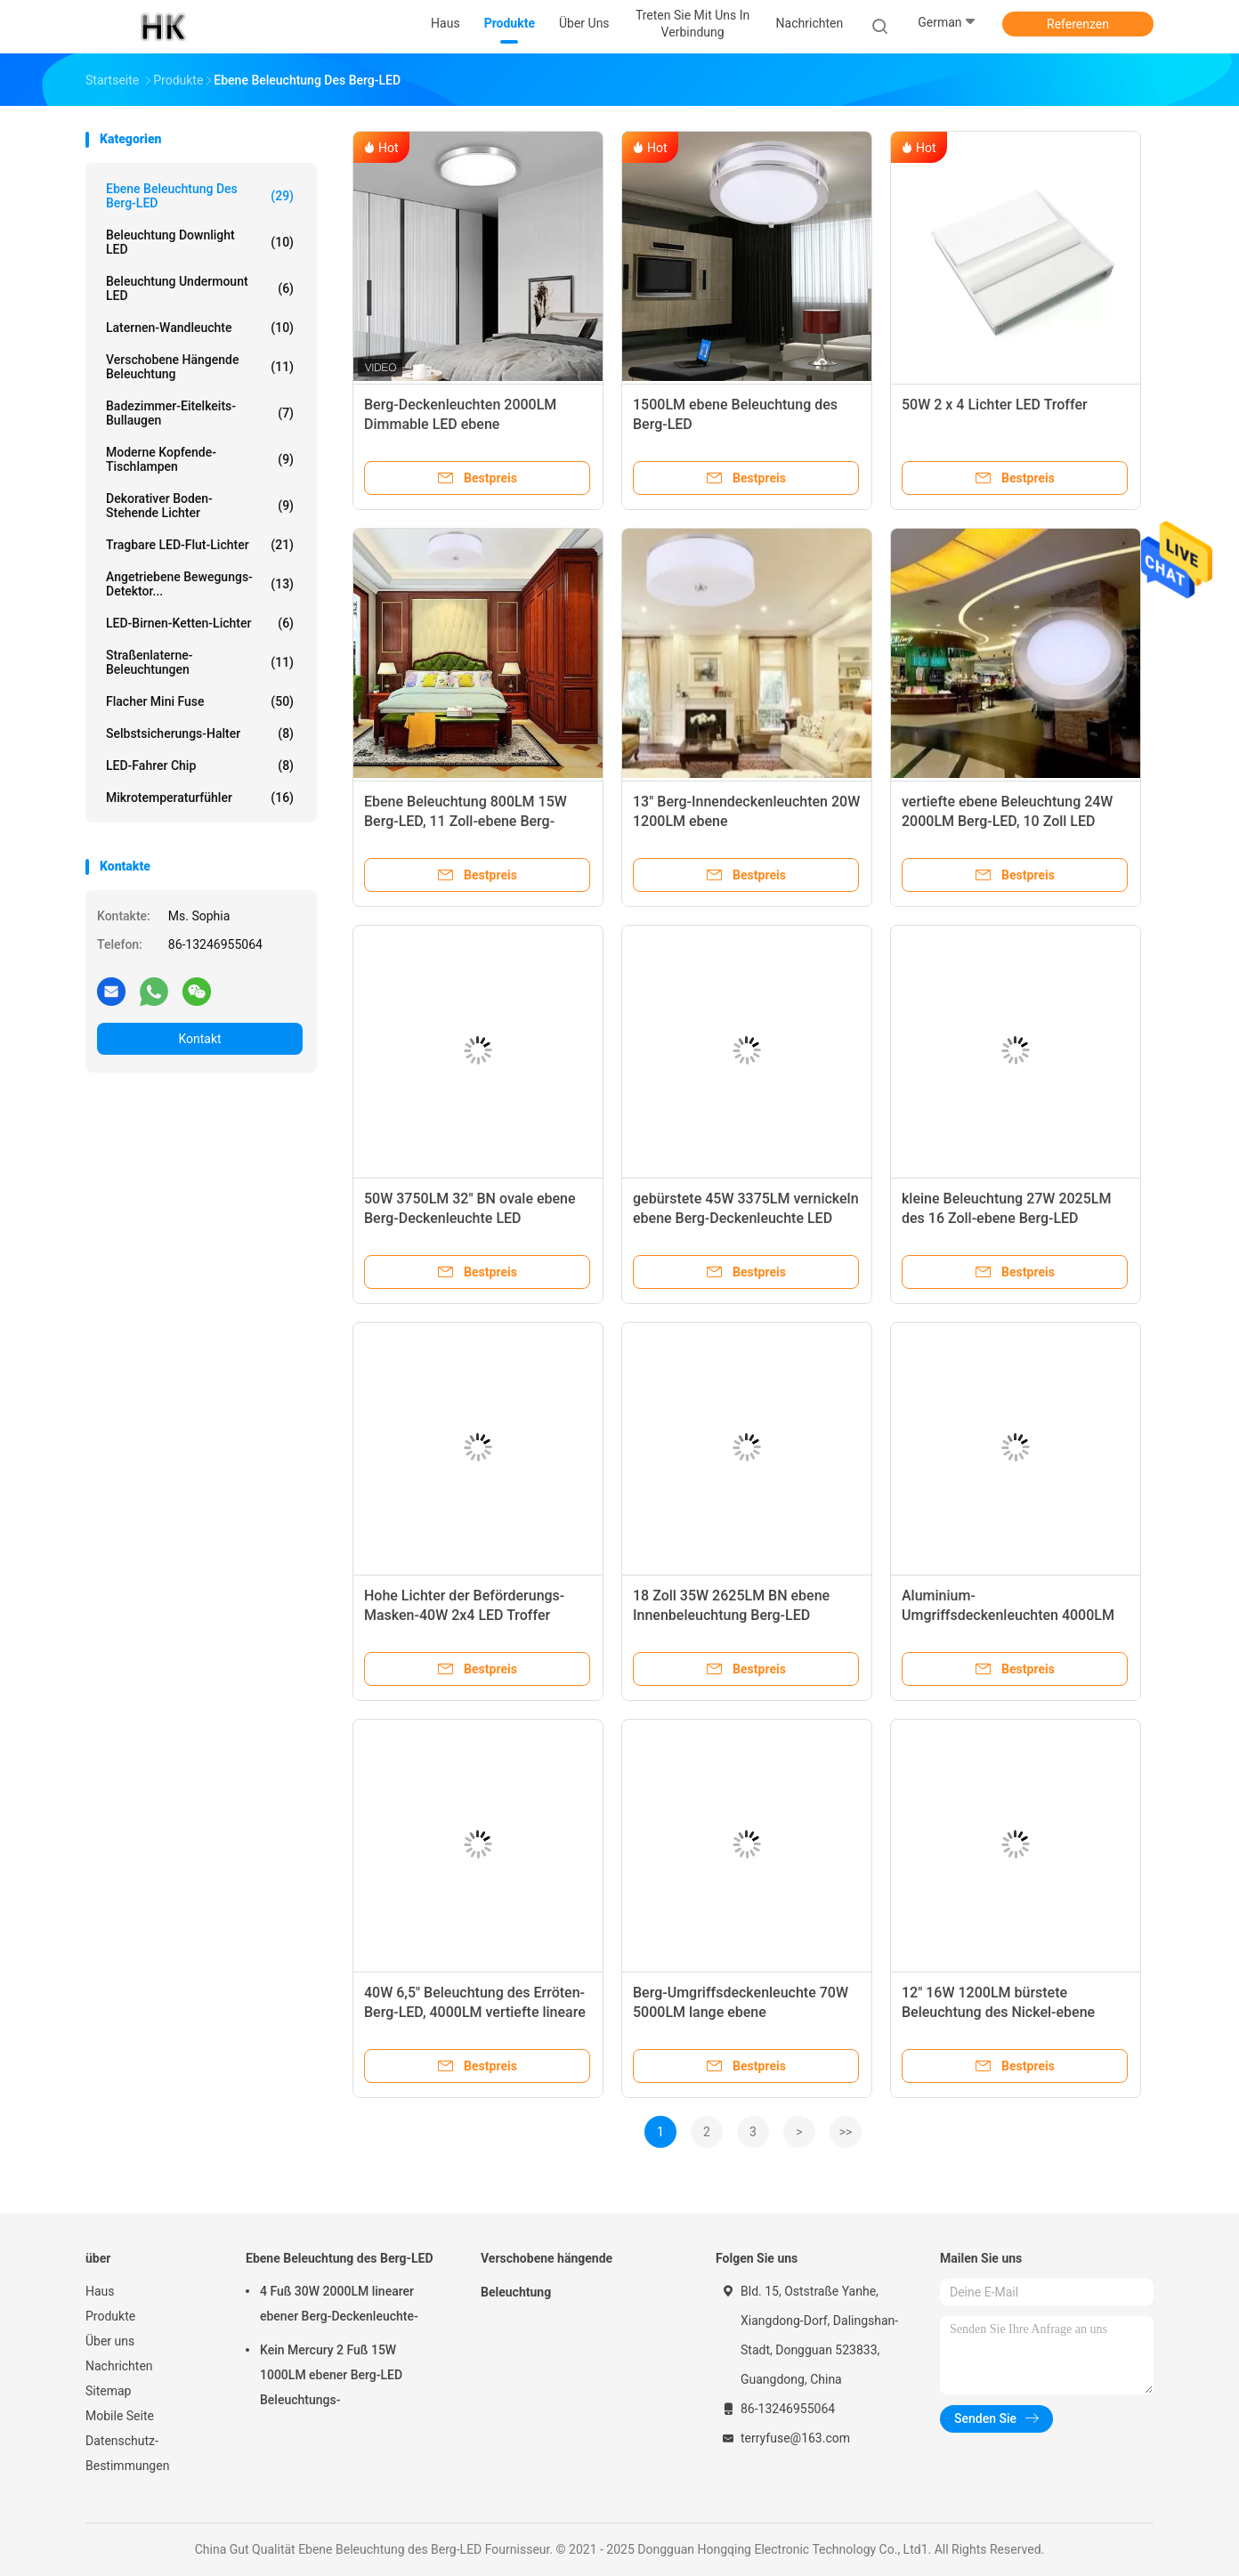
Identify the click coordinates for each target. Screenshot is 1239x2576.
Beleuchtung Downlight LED (200, 242)
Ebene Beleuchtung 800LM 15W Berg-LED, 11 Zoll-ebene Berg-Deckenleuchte (465, 821)
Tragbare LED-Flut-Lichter (200, 545)
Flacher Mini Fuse (200, 701)
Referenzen (1078, 24)
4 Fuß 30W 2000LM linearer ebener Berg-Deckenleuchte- (339, 2303)
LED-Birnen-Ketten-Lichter (200, 623)
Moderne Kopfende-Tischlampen (200, 459)
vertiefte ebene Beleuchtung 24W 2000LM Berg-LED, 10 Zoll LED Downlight (1007, 821)
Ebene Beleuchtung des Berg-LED (200, 196)
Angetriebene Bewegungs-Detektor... (200, 584)
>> (846, 2132)
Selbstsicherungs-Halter (200, 733)
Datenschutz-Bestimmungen (127, 2453)
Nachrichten (119, 2366)
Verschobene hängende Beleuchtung (200, 366)
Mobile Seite (119, 2416)
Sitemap (108, 2391)
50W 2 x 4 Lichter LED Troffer (995, 404)
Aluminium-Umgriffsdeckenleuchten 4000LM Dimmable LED (1008, 1615)
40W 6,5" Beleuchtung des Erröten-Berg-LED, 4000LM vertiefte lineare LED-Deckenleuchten (475, 2012)
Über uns (109, 2341)
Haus (100, 2291)
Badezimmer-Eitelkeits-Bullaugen (200, 413)
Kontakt (199, 1039)
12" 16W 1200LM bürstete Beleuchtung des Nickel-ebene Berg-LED (998, 2012)
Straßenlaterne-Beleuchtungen (200, 662)
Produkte (110, 2316)
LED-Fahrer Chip (200, 765)
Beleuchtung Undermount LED (200, 288)
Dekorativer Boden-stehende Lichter (200, 505)
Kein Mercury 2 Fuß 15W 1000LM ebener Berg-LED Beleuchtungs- (331, 2375)
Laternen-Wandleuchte (200, 327)
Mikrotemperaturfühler (200, 797)
